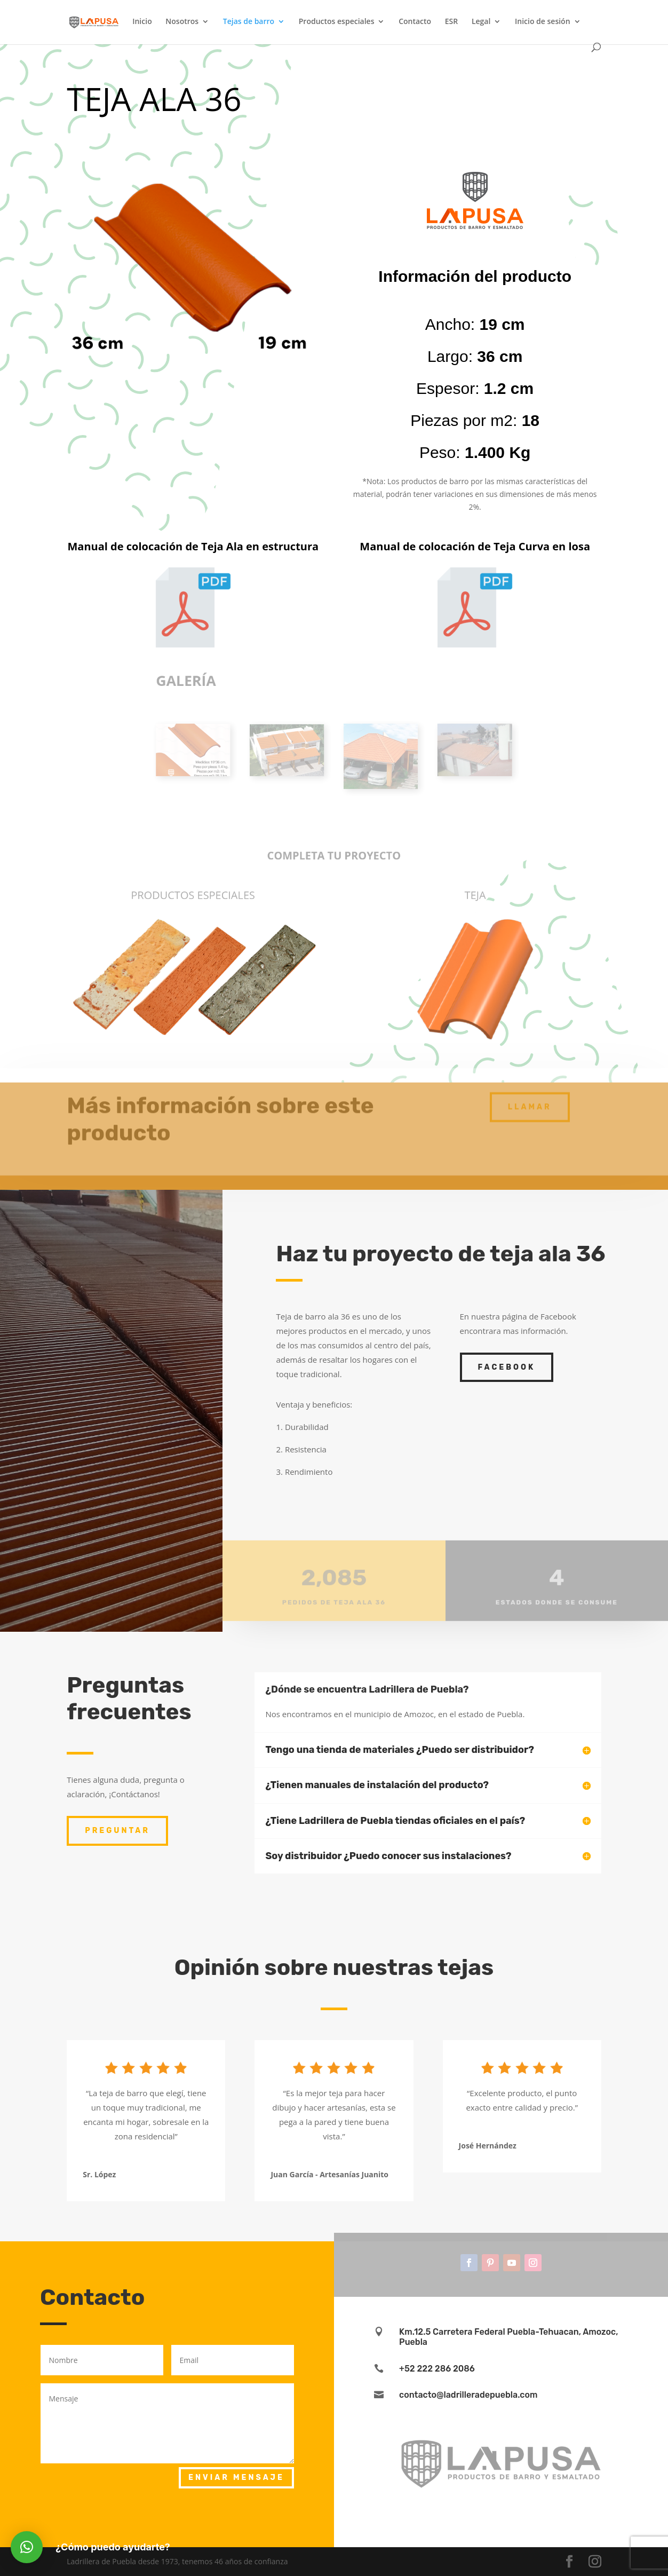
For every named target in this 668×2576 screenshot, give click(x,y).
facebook (507, 1367)
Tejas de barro (248, 22)
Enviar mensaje (236, 2477)
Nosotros (181, 22)
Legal (481, 22)
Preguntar (117, 1830)
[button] (27, 2547)
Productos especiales (337, 22)
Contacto (415, 22)
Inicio (142, 22)
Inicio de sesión (542, 22)
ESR (451, 22)
